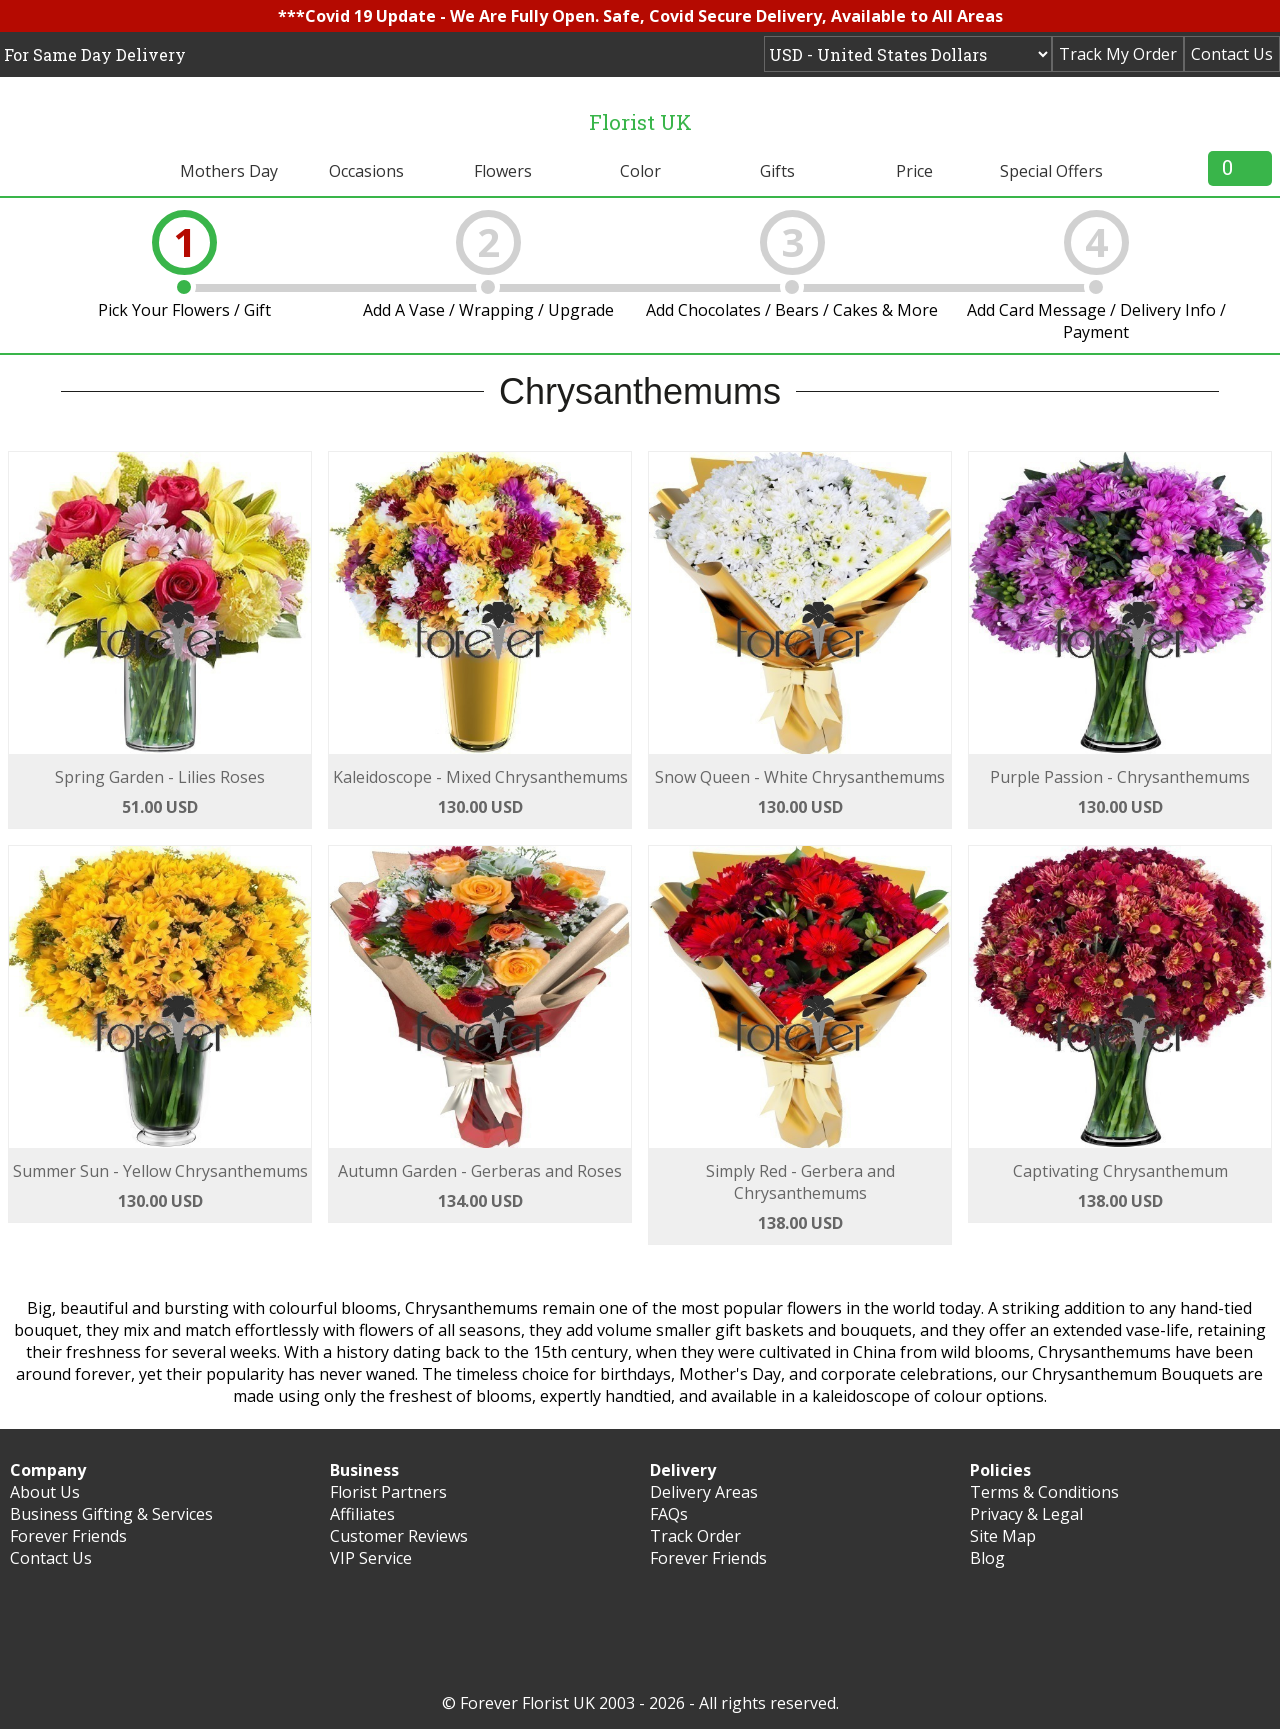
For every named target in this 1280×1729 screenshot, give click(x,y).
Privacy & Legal (1026, 1514)
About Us (45, 1492)
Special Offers (1051, 171)
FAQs (669, 1514)
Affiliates (362, 1514)
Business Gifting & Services (111, 1514)
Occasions (366, 171)
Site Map (1003, 1536)
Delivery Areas (704, 1492)
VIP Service (371, 1558)
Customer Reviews (399, 1536)
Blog (987, 1558)
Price (914, 171)
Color (640, 171)
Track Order (695, 1536)
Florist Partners (388, 1492)
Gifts (777, 171)
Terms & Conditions (1044, 1492)
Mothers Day (229, 171)
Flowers (503, 171)
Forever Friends (68, 1536)
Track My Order (1118, 54)
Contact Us (1232, 54)
